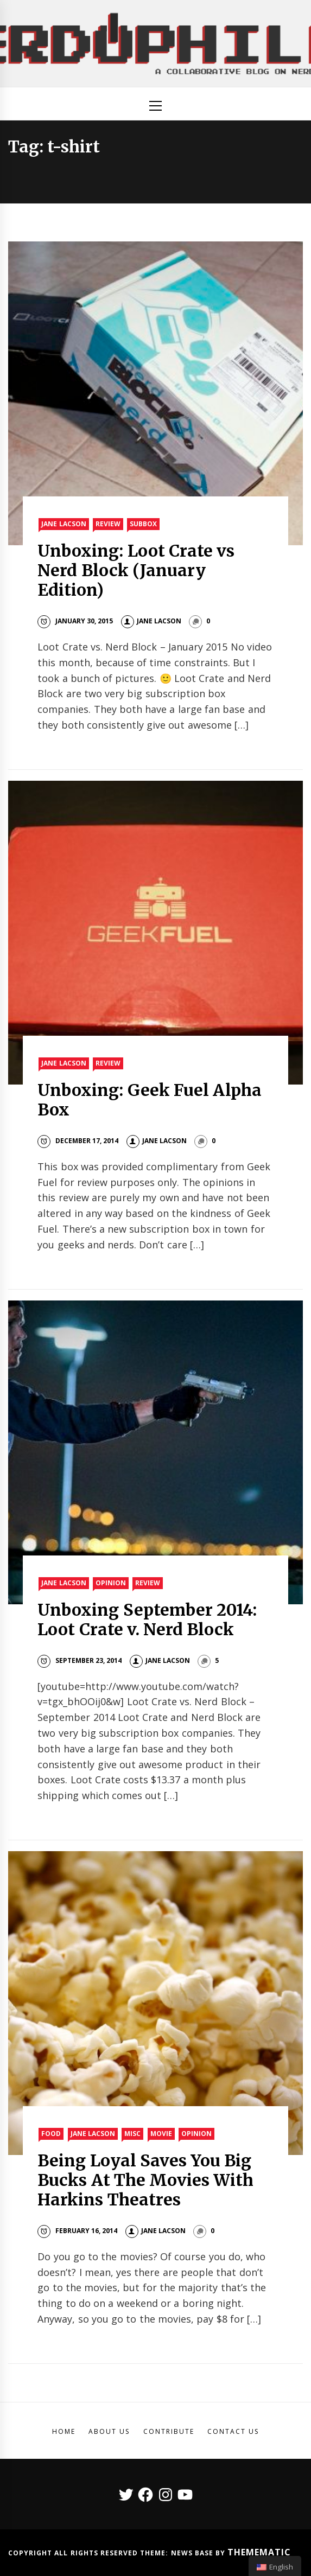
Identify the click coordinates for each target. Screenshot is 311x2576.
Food (51, 2133)
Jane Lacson (63, 523)
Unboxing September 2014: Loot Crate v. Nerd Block (147, 1619)
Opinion (111, 1582)
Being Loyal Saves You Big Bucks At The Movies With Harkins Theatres (145, 2180)
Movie (161, 2133)
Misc (132, 2133)
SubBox (143, 523)
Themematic (259, 2552)
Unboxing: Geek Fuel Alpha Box (149, 1100)
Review (108, 523)
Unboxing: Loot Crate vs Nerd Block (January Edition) (135, 570)
